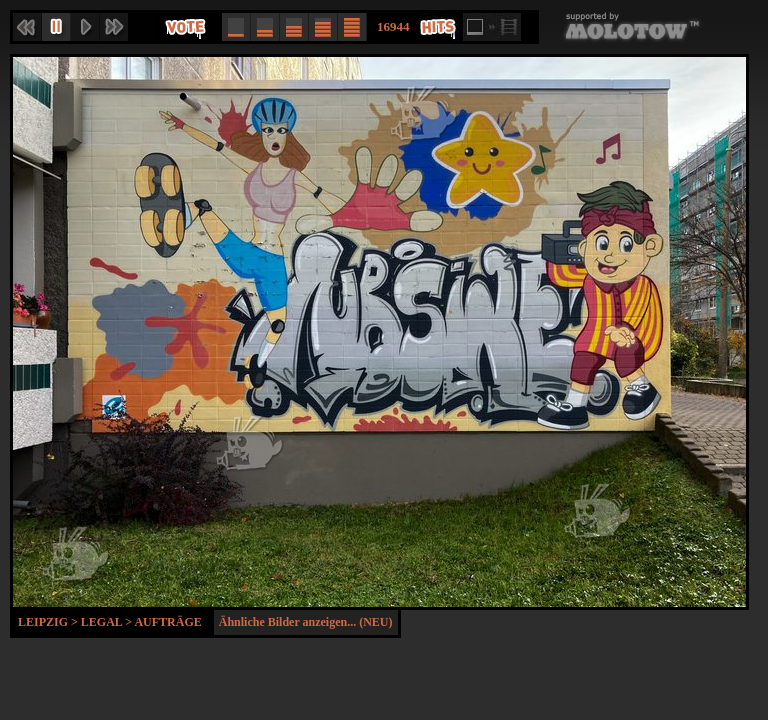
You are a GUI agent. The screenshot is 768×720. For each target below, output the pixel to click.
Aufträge (167, 622)
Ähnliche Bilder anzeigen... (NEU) (306, 622)
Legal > (108, 622)
